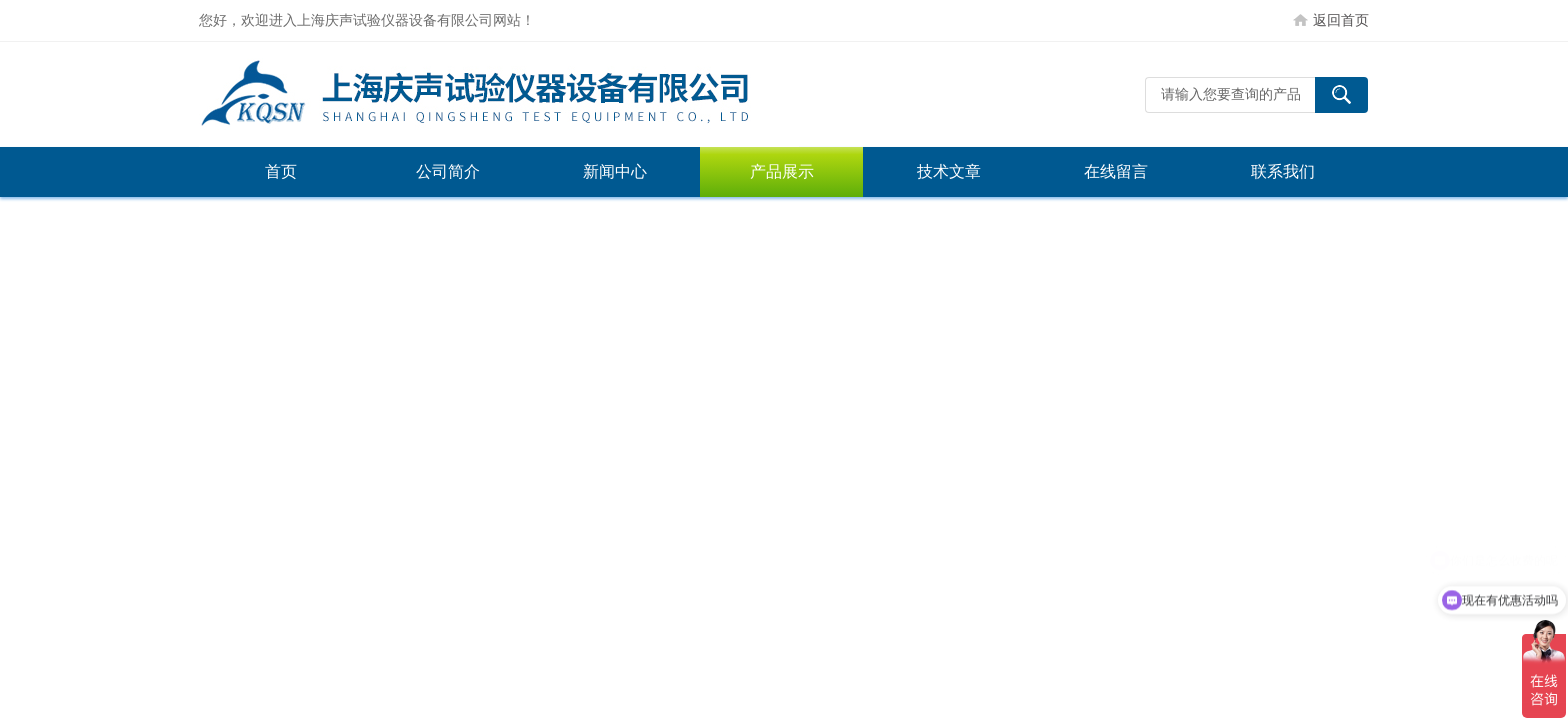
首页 (281, 171)
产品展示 (782, 171)
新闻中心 (615, 171)
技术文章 (949, 171)
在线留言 (1116, 171)
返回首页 (1341, 20)
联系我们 (1283, 171)
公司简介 (448, 171)
